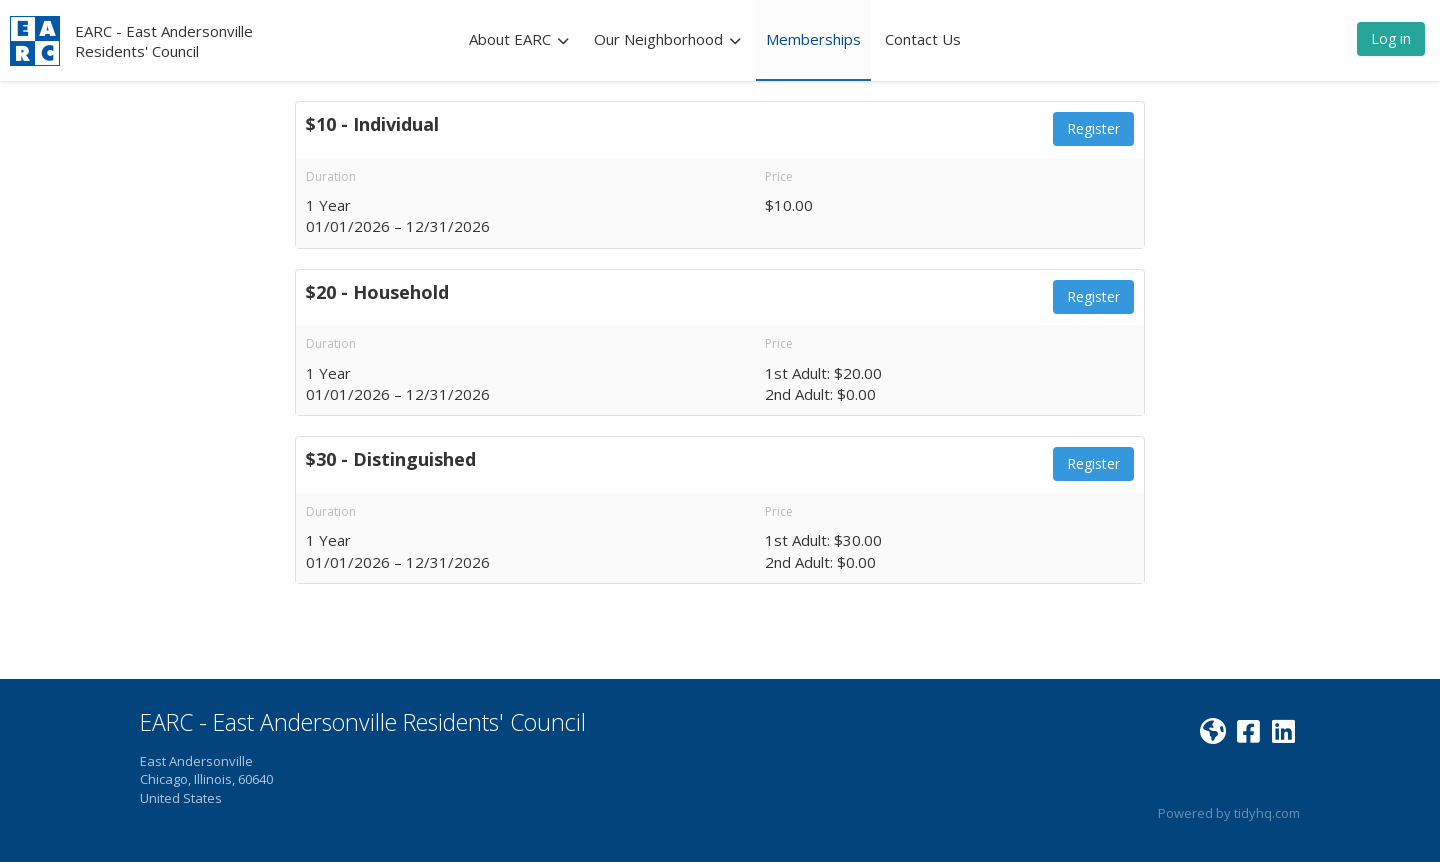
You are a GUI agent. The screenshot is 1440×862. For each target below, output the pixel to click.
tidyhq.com (1267, 813)
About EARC (519, 39)
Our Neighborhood (668, 39)
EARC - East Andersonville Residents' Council (164, 41)
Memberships (813, 39)
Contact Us (923, 39)
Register (1093, 128)
